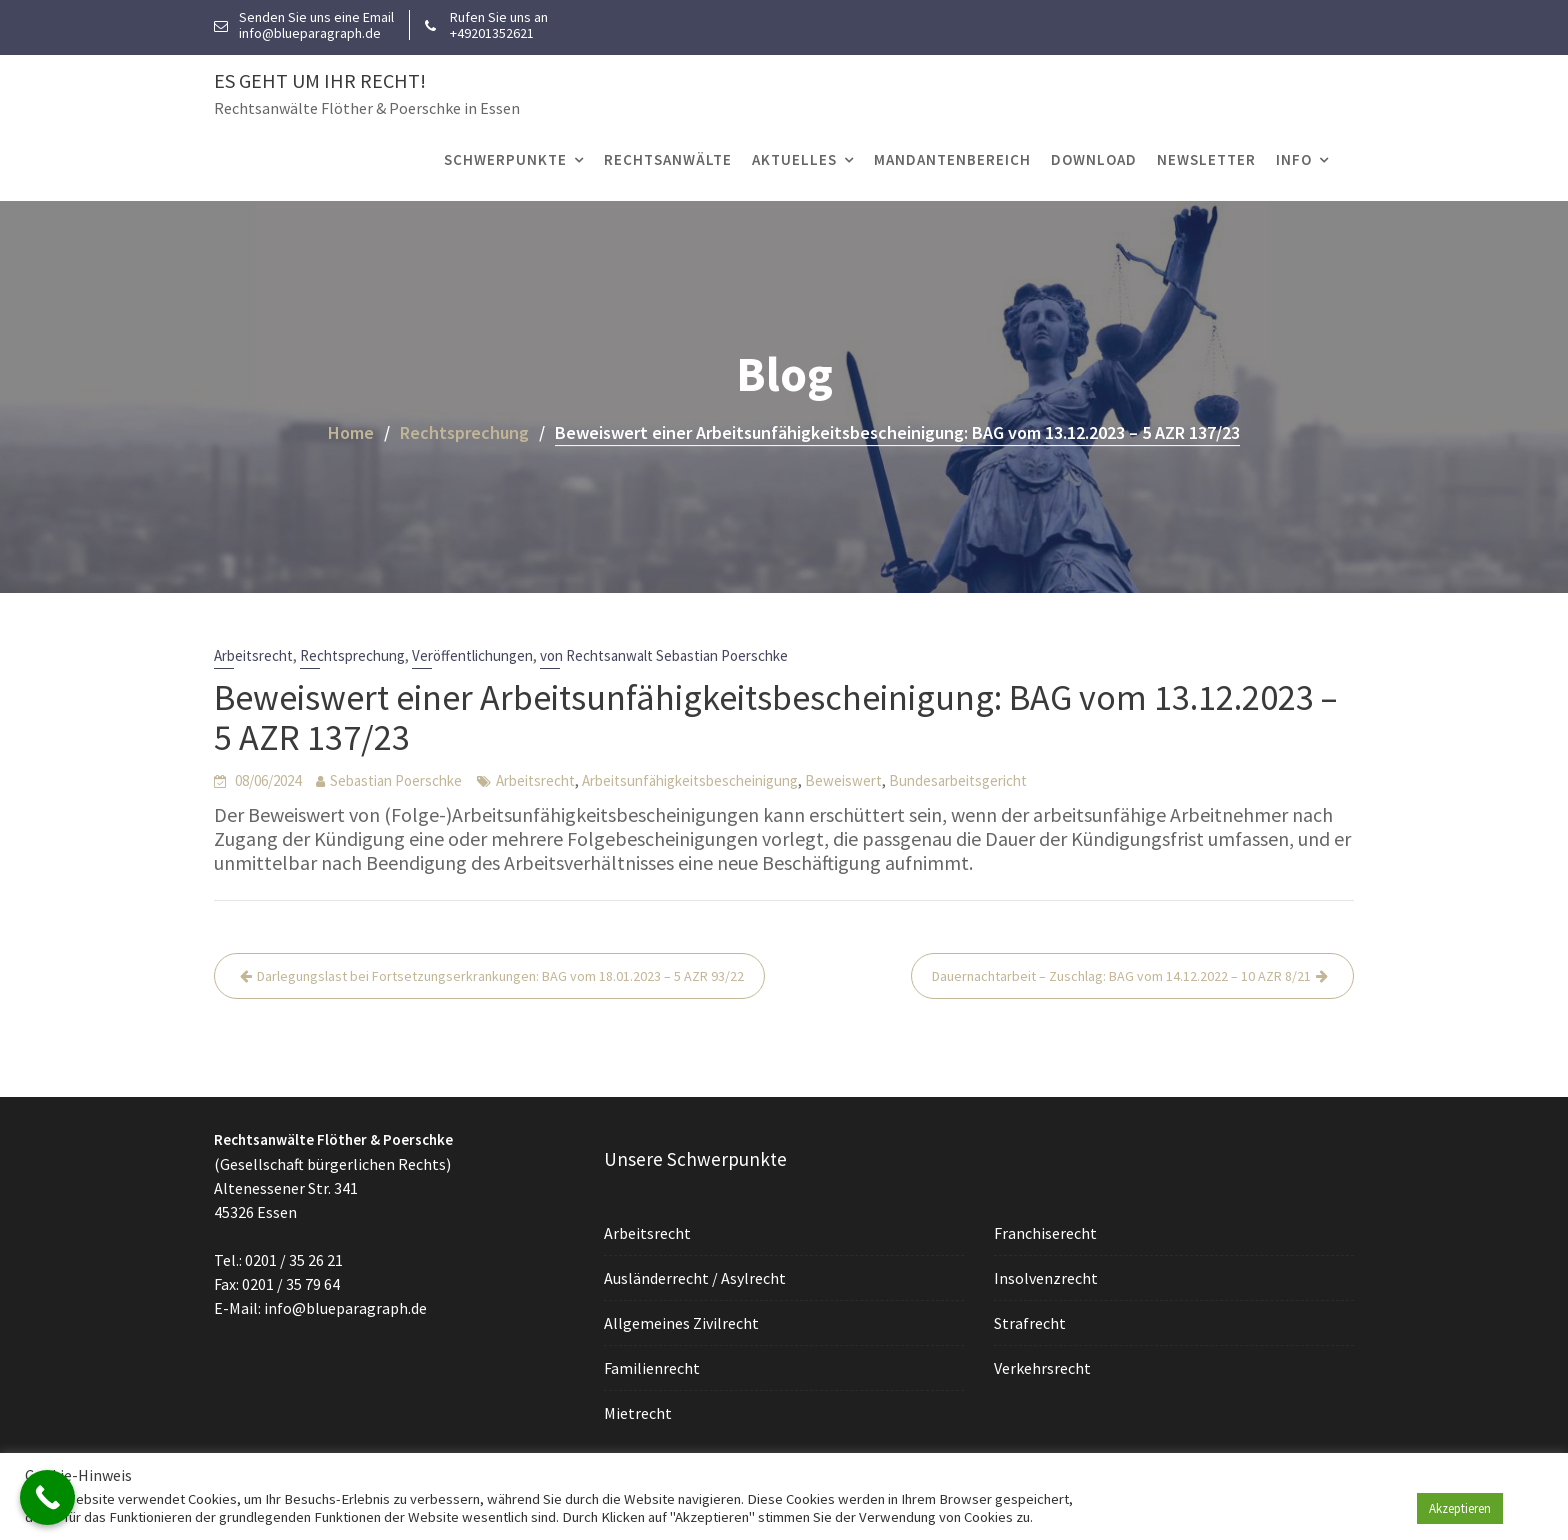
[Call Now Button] (47, 1497)
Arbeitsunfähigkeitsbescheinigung (690, 780)
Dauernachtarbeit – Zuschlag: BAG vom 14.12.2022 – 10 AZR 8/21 (1121, 976)
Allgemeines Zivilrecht (683, 1322)
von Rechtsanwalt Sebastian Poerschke (664, 655)
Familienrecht (654, 1366)
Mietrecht (640, 1411)
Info (1294, 159)
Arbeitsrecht (253, 655)
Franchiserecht (1047, 1233)
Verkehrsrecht (1044, 1366)
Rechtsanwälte (668, 159)
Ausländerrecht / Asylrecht (696, 1278)
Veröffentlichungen (472, 655)
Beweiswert (843, 780)
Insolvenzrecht (1048, 1277)
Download (1094, 159)
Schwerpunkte (505, 159)
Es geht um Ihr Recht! (320, 80)
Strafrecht (1032, 1322)
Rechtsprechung (352, 655)
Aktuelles (794, 159)
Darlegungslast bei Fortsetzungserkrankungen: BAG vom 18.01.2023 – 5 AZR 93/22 (500, 976)
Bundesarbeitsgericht (958, 780)
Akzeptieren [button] (1460, 1508)
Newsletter (1206, 159)
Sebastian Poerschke (396, 780)
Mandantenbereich (952, 159)
